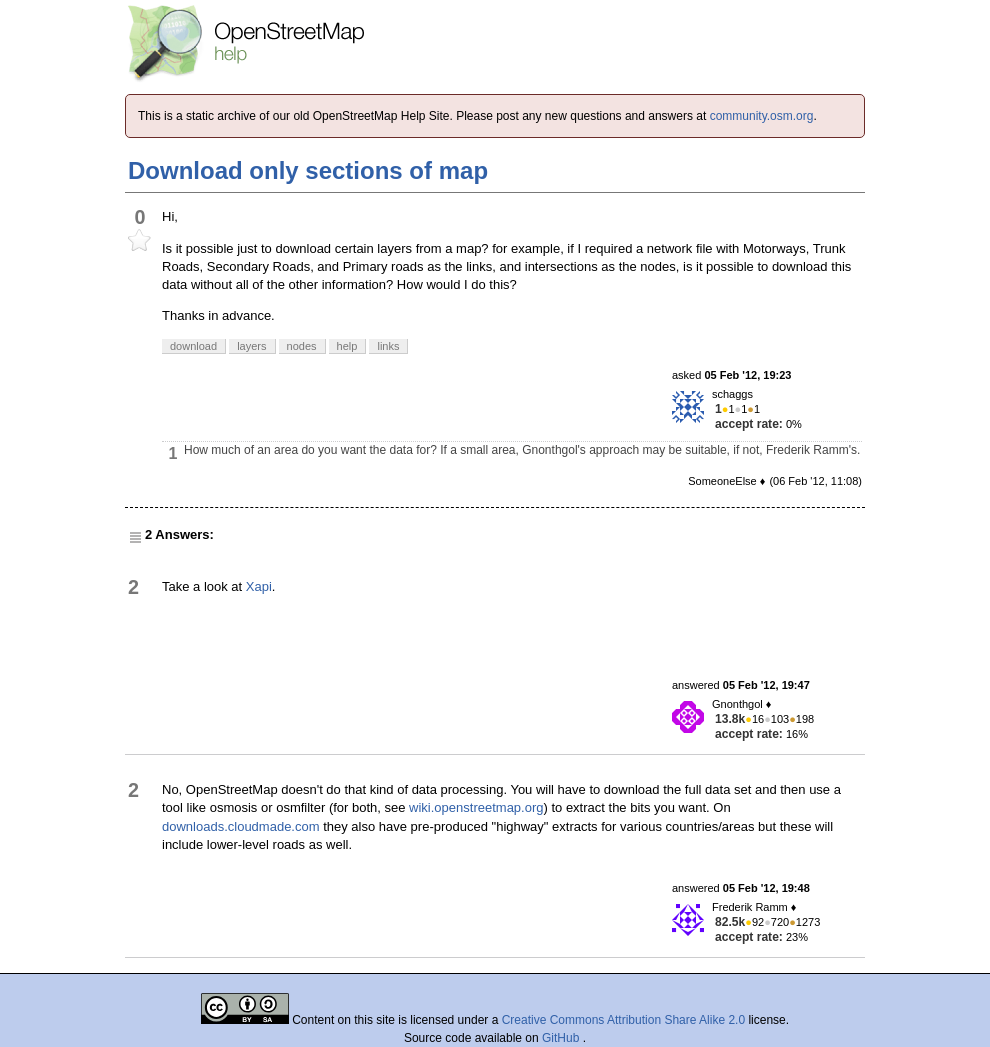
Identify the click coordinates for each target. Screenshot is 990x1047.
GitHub (562, 1038)
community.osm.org (762, 116)
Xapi (259, 586)
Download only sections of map (308, 170)
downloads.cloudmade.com (241, 826)
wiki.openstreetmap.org (476, 807)
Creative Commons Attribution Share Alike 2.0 (623, 1020)
